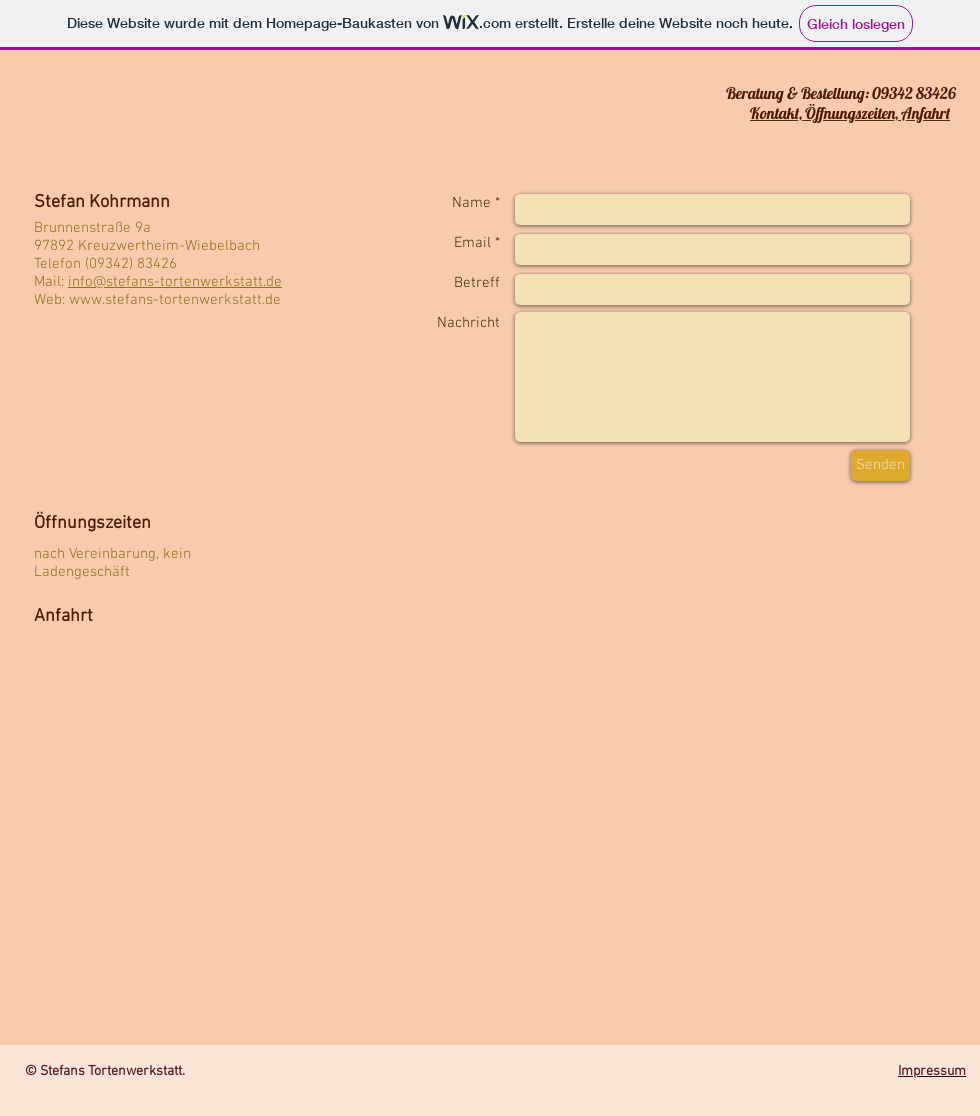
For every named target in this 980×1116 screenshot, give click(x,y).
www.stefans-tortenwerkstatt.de (175, 300)
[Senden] (880, 465)
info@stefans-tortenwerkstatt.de (175, 282)
